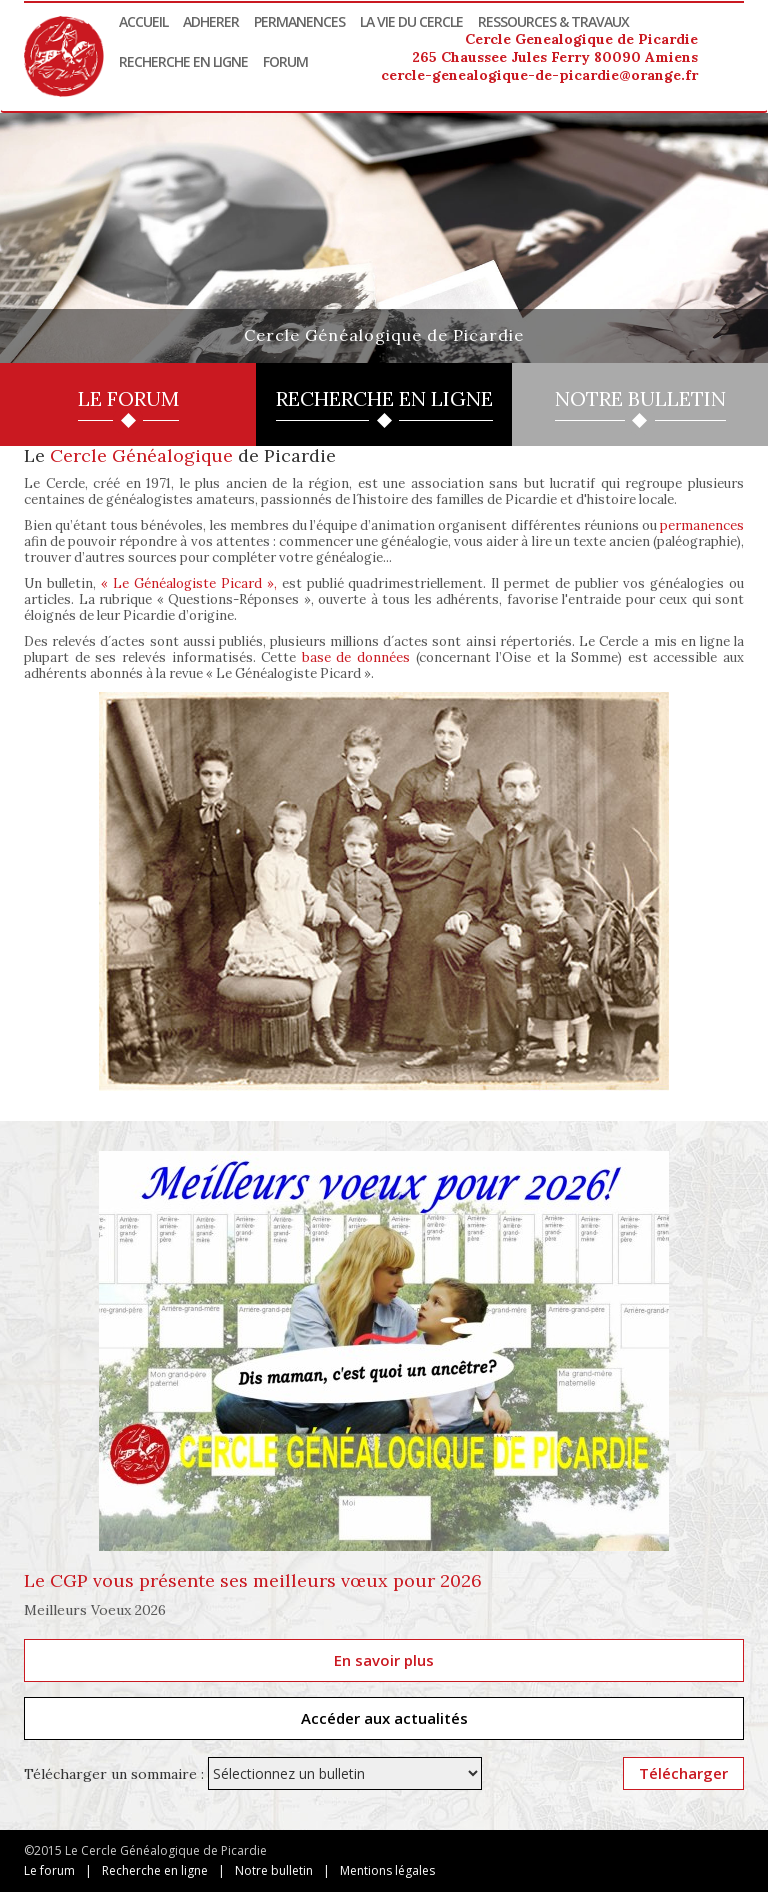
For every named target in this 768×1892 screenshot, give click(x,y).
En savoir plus (384, 1660)
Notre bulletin (274, 1870)
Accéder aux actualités (384, 1718)
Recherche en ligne (183, 61)
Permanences (299, 21)
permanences (702, 525)
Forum (285, 61)
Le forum (49, 1870)
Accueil (143, 21)
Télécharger (683, 1773)
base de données (356, 657)
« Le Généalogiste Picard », (189, 583)
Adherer (211, 21)
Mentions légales (387, 1870)
